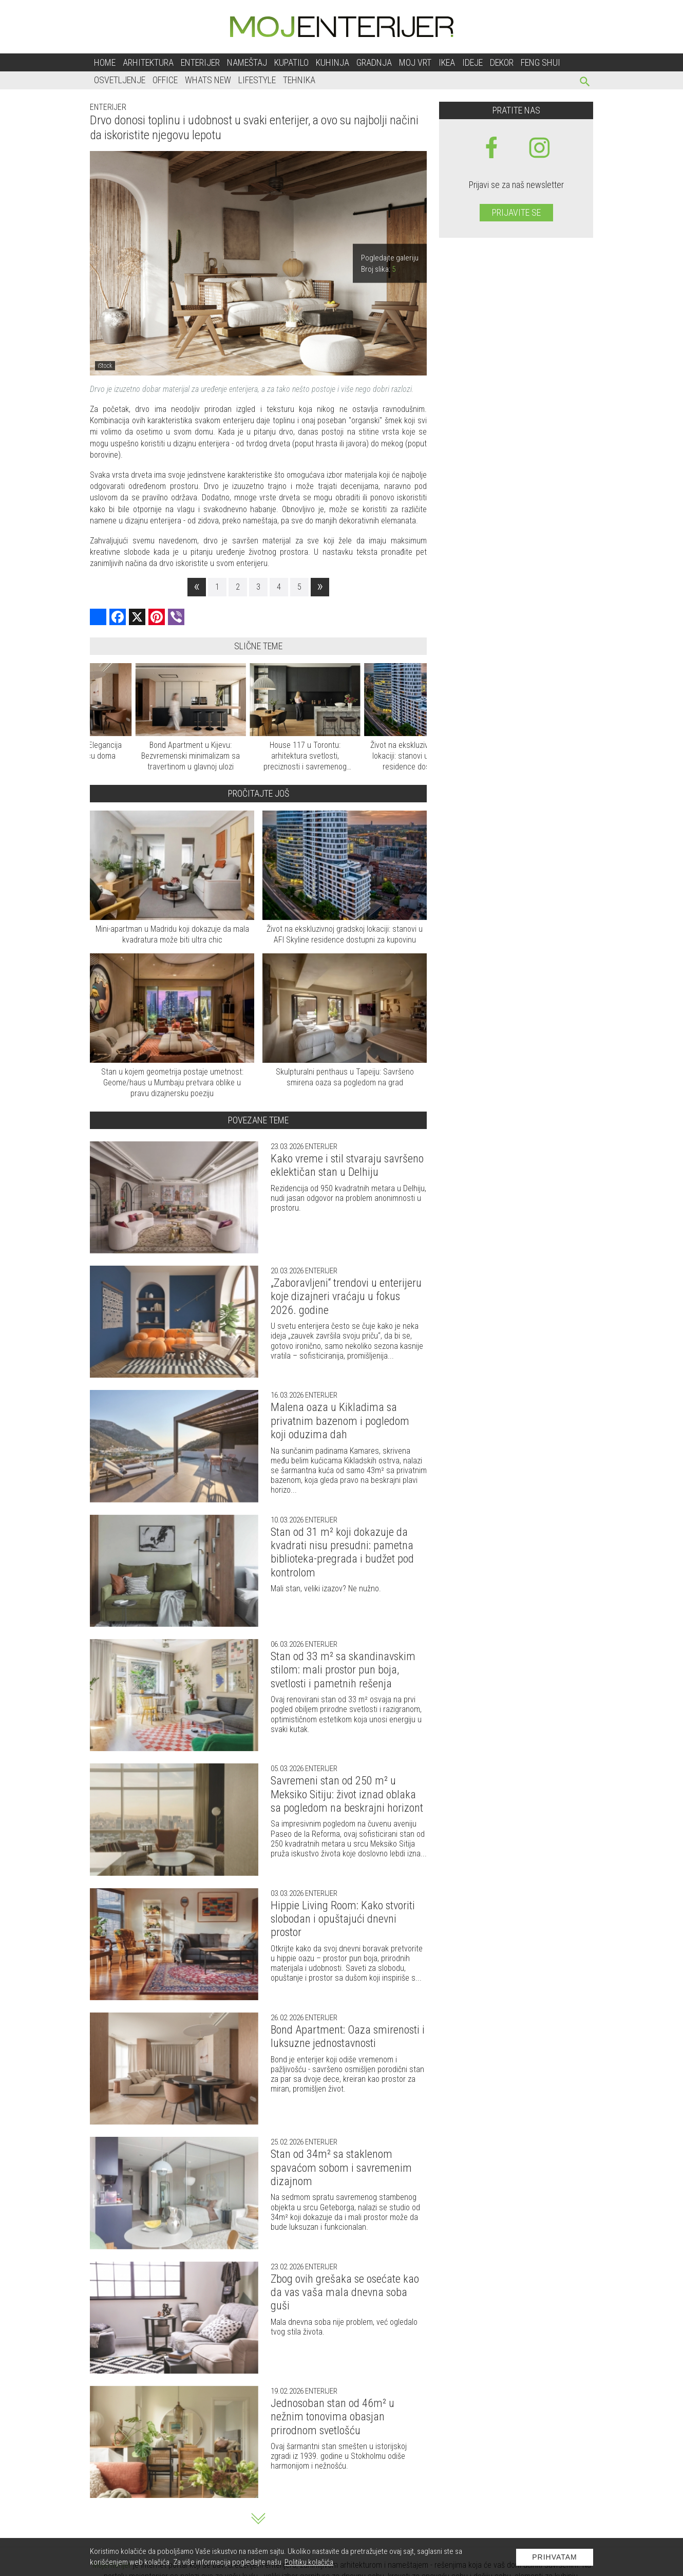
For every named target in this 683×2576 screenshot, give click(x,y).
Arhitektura (148, 62)
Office (165, 79)
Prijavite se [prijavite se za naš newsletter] (516, 212)
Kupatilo (291, 62)
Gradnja (374, 62)
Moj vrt (415, 62)
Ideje (472, 62)
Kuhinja (332, 62)
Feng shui (540, 62)
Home (105, 62)
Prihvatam (554, 2557)
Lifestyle (257, 79)
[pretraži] (585, 83)
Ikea (447, 62)
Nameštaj (247, 62)
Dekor (502, 62)
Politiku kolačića (308, 2562)
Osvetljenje (119, 79)
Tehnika (299, 79)
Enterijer (200, 62)
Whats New (208, 79)
